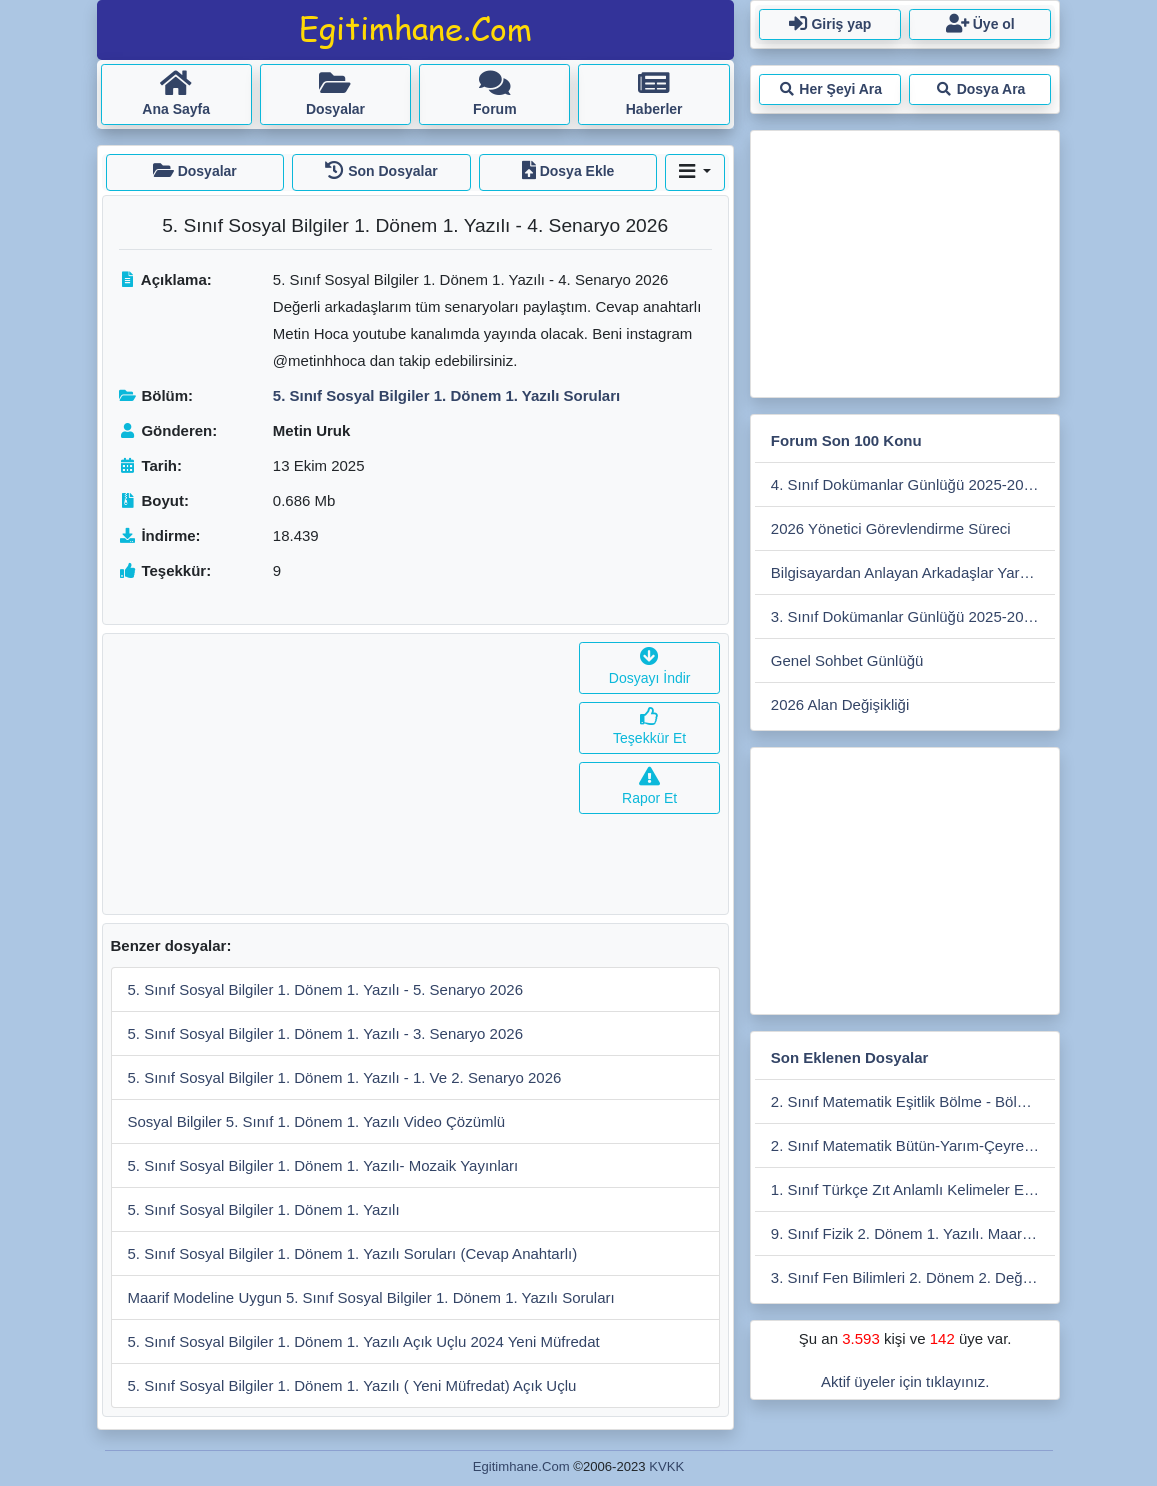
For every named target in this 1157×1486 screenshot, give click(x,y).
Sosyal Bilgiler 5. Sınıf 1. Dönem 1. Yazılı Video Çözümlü (317, 1121)
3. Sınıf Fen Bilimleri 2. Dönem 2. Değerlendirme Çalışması (913, 1277)
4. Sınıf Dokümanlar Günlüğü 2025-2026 (905, 484)
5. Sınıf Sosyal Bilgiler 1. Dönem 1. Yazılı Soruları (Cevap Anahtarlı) (353, 1253)
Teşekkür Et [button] (649, 727)
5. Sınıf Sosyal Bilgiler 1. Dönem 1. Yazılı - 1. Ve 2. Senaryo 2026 (345, 1077)
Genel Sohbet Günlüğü (847, 660)
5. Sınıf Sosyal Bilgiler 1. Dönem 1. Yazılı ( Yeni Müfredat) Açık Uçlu (352, 1385)
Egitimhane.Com (521, 1466)
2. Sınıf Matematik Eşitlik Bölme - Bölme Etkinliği (913, 1101)
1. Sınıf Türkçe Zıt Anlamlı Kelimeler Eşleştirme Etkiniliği (913, 1189)
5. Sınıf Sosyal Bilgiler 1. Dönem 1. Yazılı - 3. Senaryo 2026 (326, 1033)
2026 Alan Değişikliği (840, 704)
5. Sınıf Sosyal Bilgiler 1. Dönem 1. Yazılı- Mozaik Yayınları (323, 1165)
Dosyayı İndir (650, 667)
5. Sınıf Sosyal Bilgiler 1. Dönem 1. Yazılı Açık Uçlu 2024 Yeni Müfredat (364, 1341)
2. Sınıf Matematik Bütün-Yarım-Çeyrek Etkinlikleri (913, 1145)
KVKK (666, 1466)
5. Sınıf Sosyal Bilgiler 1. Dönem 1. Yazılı (264, 1209)
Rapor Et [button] (649, 787)
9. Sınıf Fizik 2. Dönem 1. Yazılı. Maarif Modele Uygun (913, 1233)
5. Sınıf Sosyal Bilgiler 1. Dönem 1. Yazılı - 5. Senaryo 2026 (326, 989)
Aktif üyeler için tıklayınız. (905, 1381)
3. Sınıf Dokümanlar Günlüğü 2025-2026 (905, 616)
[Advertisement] (337, 774)
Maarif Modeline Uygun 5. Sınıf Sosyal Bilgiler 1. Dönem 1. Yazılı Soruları (371, 1297)
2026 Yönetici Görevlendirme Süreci (891, 528)
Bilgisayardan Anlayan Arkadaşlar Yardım (908, 572)
